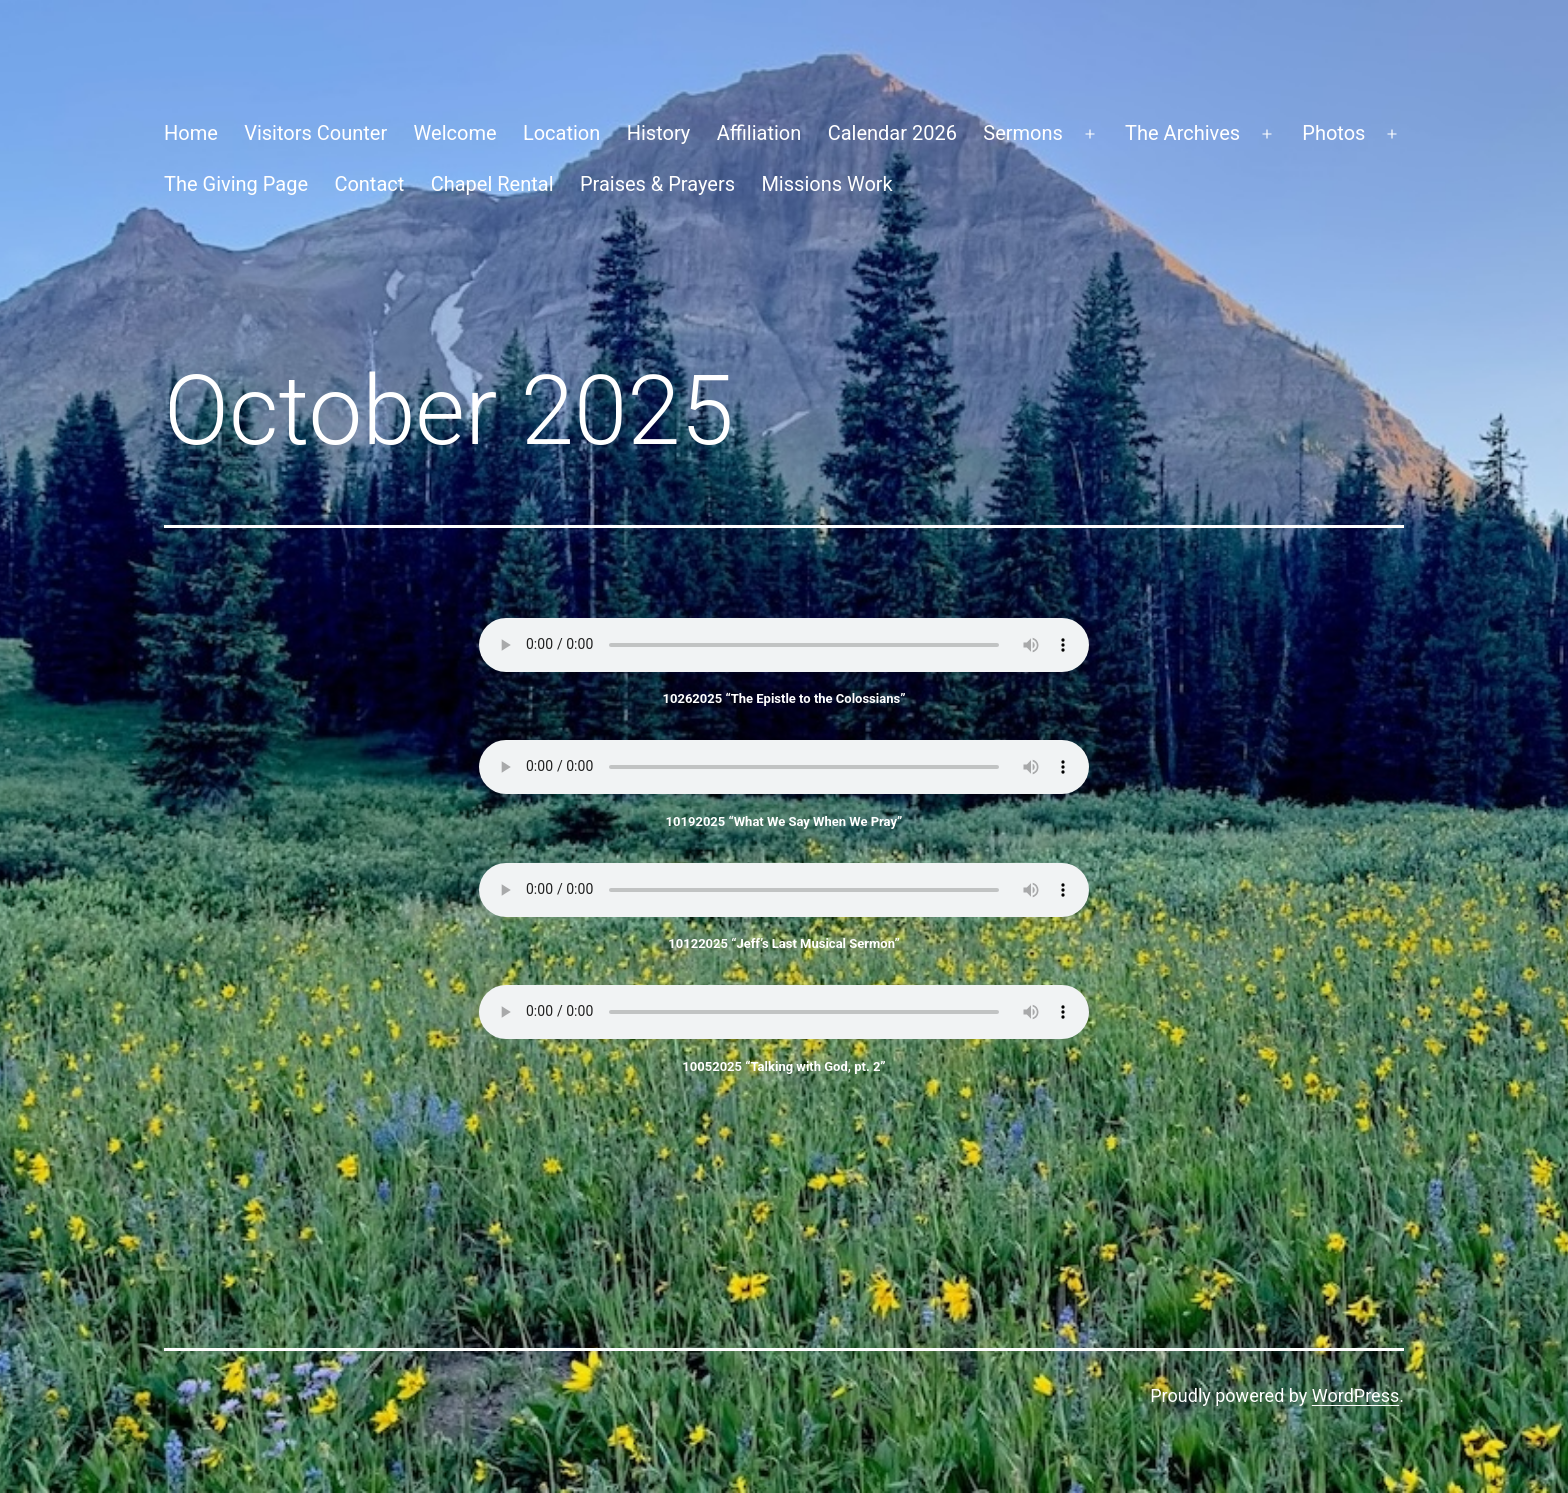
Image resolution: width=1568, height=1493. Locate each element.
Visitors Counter (315, 133)
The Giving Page (236, 184)
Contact (369, 184)
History (659, 133)
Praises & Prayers (657, 184)
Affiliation (759, 133)
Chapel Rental (492, 184)
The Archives (1182, 133)
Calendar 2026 (892, 133)
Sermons (1023, 133)
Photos (1333, 133)
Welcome (455, 133)
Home (191, 133)
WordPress (1355, 1395)
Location (561, 133)
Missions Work (826, 184)
